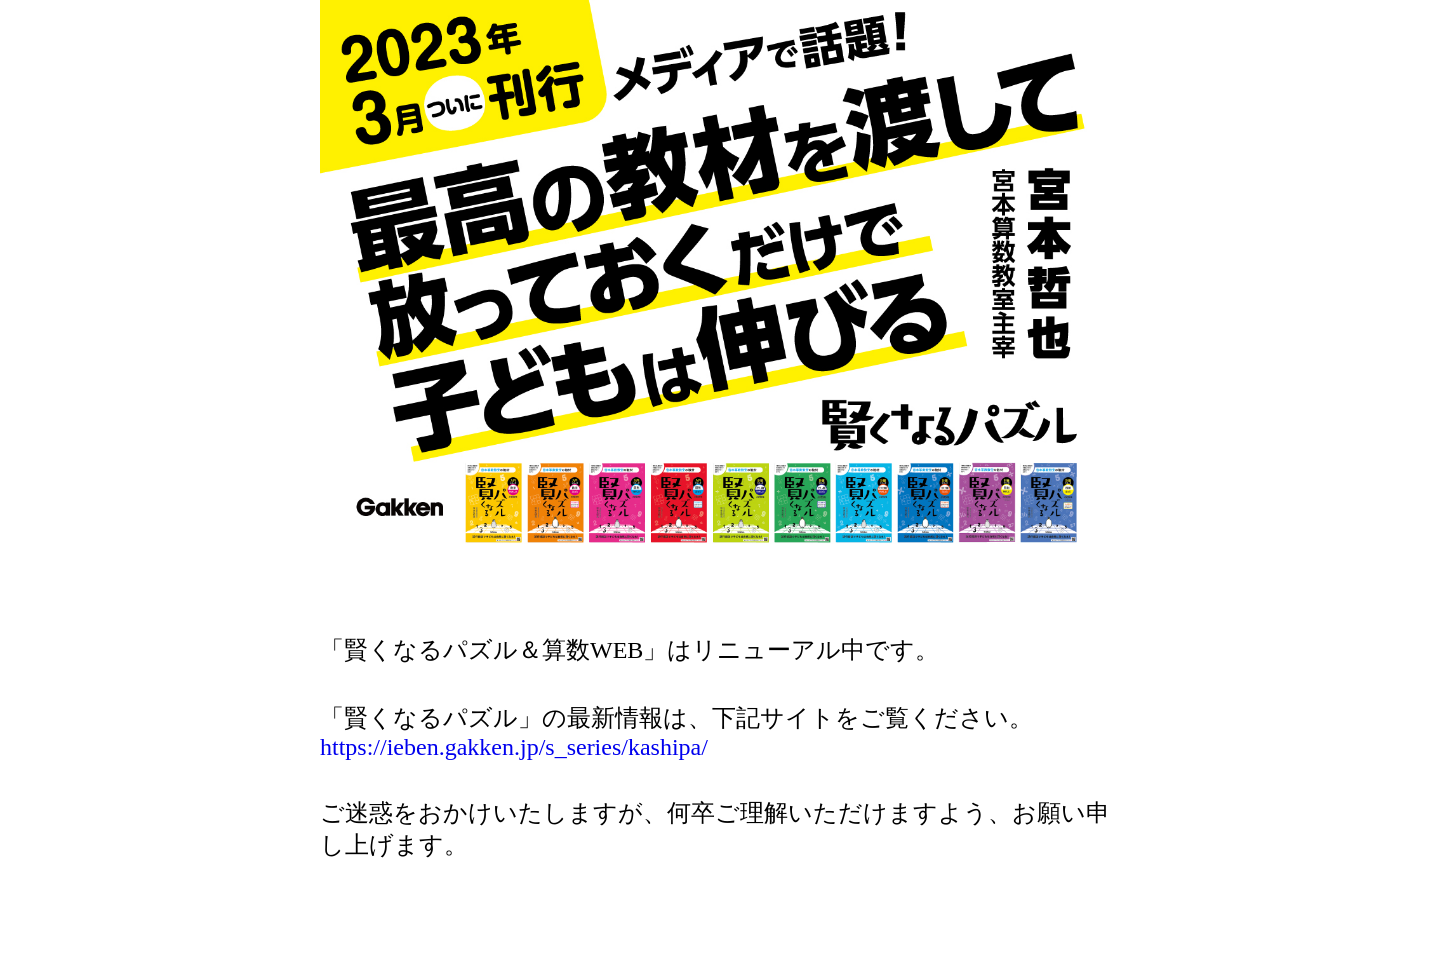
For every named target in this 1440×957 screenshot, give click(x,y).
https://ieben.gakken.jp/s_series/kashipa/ (514, 747)
